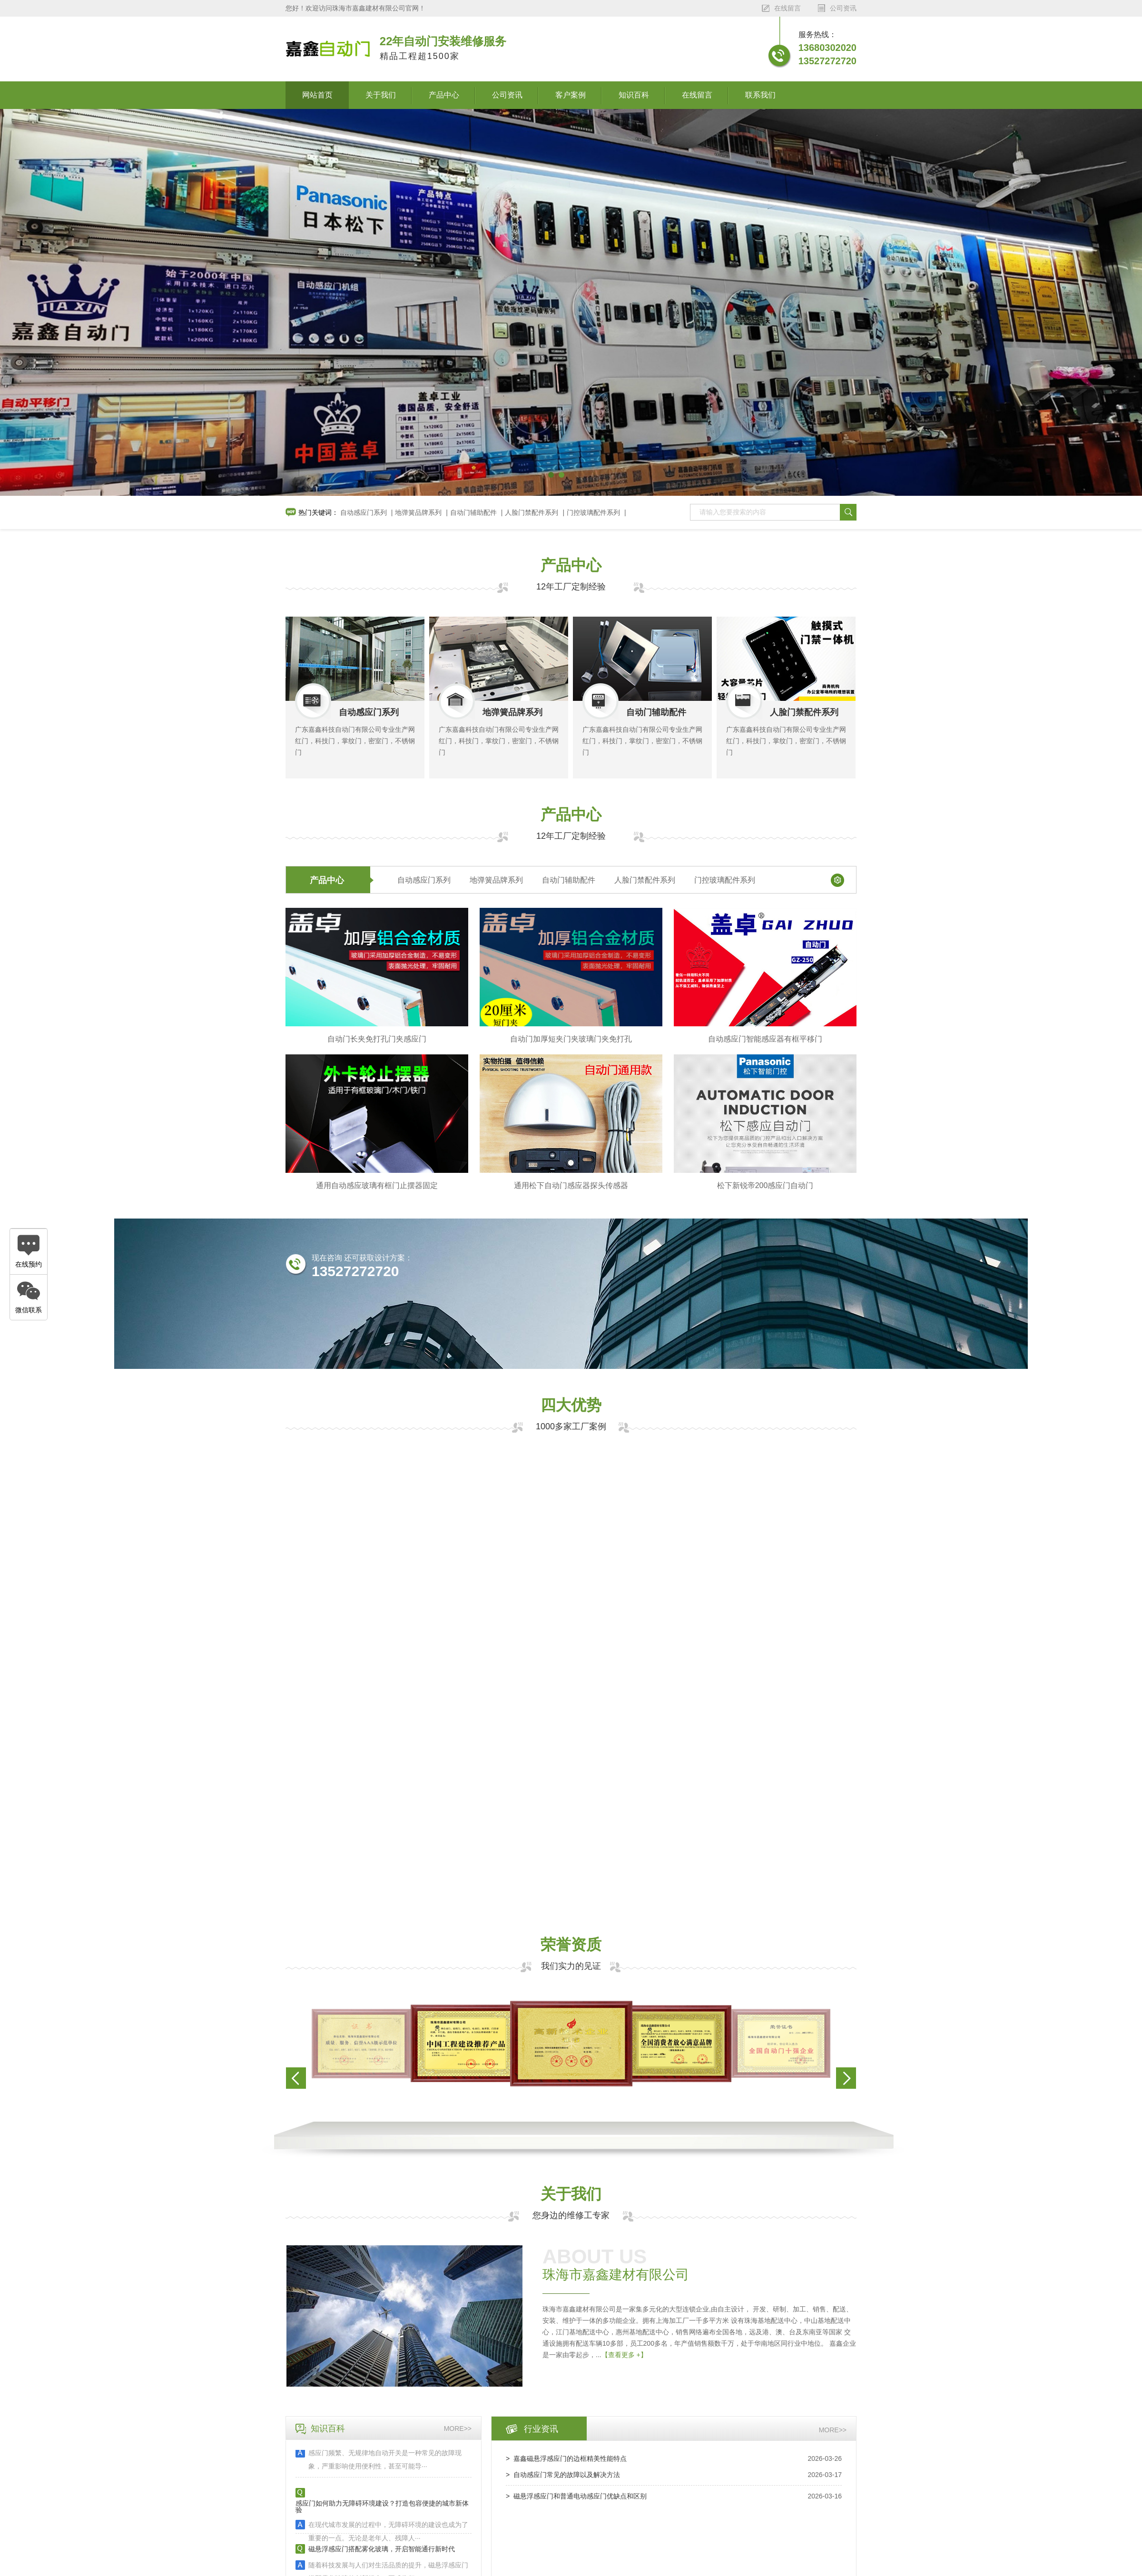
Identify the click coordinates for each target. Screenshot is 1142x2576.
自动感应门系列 (363, 512)
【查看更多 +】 (624, 2355)
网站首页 (317, 95)
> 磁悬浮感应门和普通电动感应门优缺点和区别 (576, 2496)
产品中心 (444, 95)
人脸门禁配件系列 (531, 512)
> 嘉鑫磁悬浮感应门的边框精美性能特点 (566, 2458)
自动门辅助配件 (473, 512)
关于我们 (380, 95)
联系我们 (760, 95)
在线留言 (697, 95)
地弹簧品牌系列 (418, 512)
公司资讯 (507, 95)
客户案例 (570, 95)
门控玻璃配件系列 (593, 512)
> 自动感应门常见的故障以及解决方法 (563, 2474)
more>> (458, 2428)
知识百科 (634, 95)
